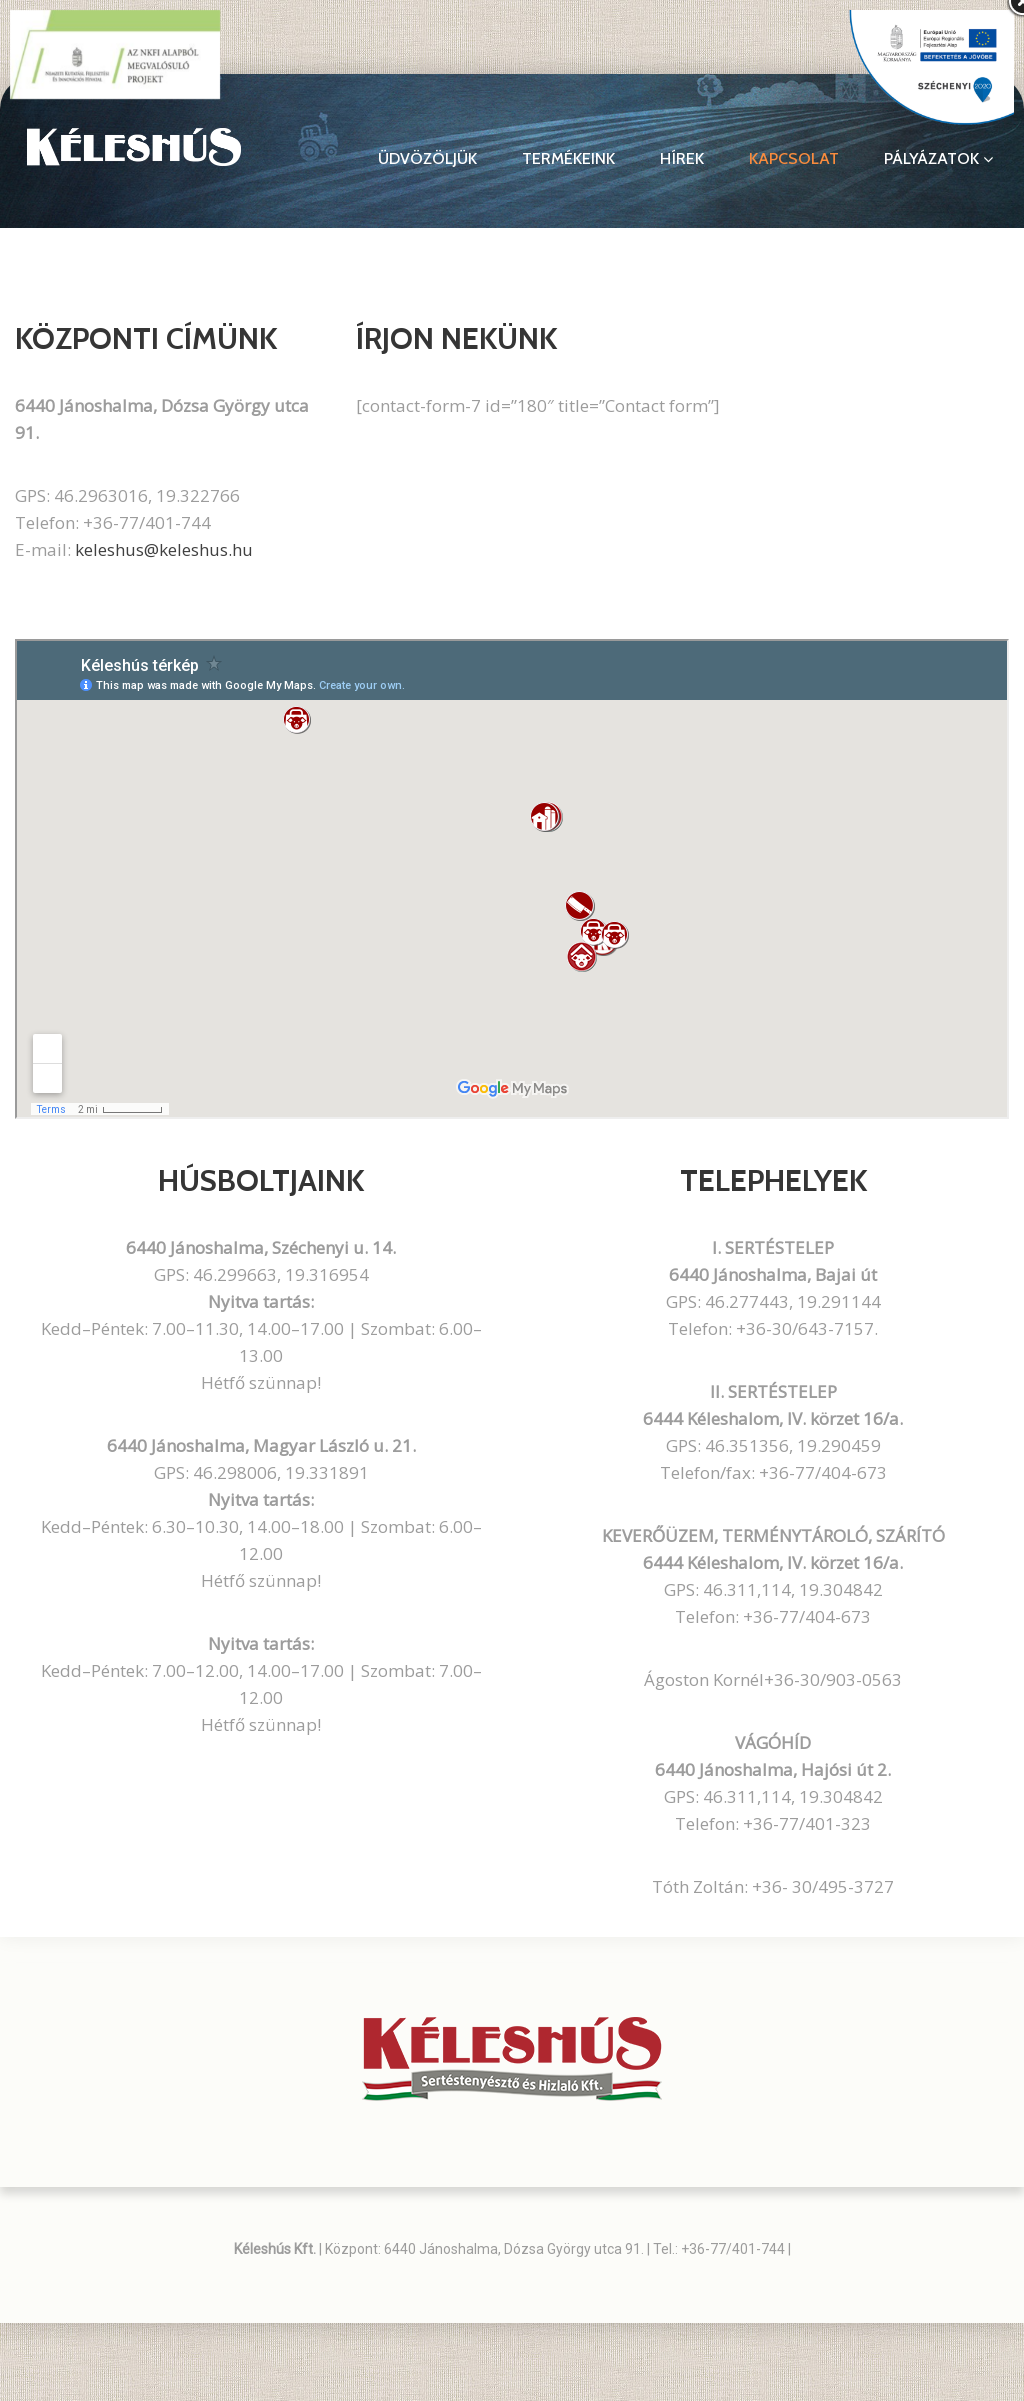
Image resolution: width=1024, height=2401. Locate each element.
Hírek (682, 159)
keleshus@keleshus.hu (164, 549)
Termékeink (568, 159)
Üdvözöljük (427, 159)
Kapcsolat (794, 159)
